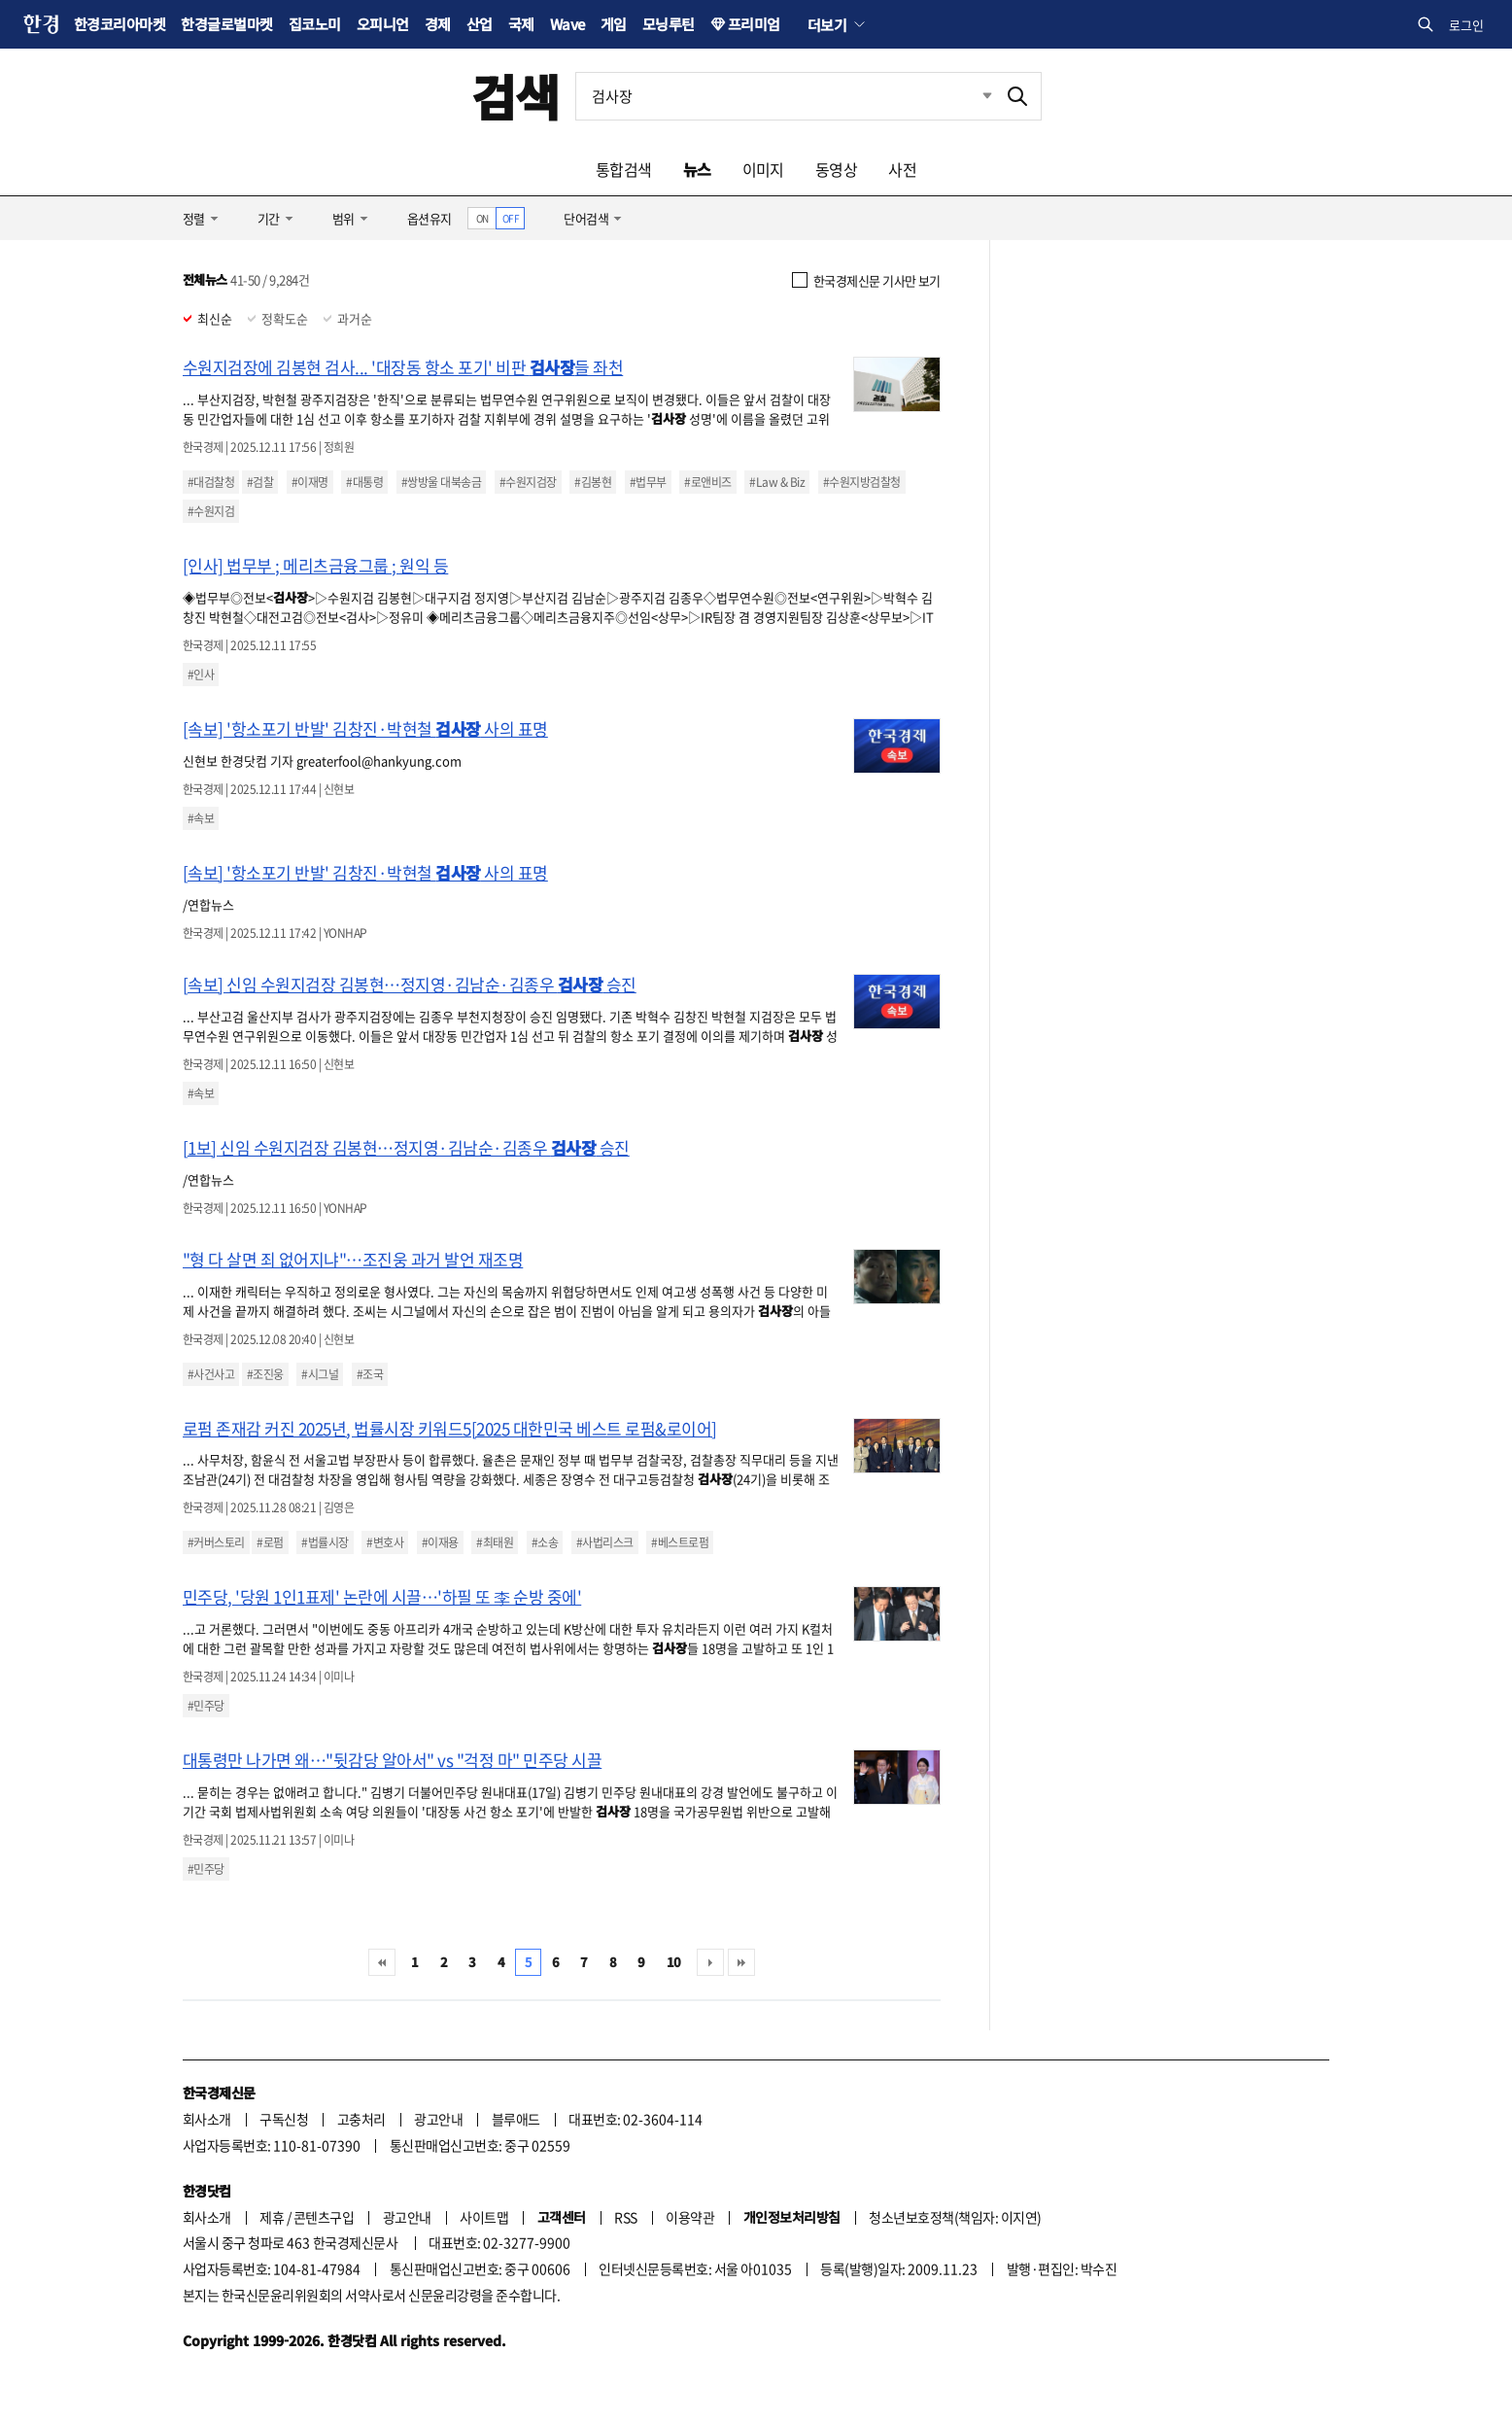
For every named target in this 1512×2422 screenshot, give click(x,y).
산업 (479, 24)
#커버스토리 (216, 1542)
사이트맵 (484, 2217)
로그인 (1466, 25)
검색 (515, 95)
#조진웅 (265, 1374)
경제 (438, 24)
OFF (510, 218)
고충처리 (361, 2118)
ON (482, 218)
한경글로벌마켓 (226, 24)
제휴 (271, 2217)
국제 (521, 24)
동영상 (836, 169)
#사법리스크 (605, 1542)
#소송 (545, 1542)
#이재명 (310, 482)
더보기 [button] (827, 24)
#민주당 (206, 1705)
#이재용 (440, 1542)
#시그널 (319, 1374)
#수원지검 (211, 511)
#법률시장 (324, 1542)
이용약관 (690, 2217)
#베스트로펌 (679, 1542)
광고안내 (438, 2118)
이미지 (763, 169)
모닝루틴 (668, 24)
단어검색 (586, 218)
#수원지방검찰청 (862, 482)
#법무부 (648, 482)
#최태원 (494, 1542)
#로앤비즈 (707, 482)
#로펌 (270, 1542)
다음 (710, 1962)
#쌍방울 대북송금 (441, 482)
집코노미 (315, 24)
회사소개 (207, 2118)
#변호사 (384, 1542)
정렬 (194, 218)
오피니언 (383, 24)
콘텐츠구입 (323, 2217)
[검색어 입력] (785, 96)
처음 (381, 1962)
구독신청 (283, 2118)
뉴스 (697, 169)
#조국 (370, 1374)
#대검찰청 (211, 482)
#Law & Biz (777, 482)
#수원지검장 (528, 482)
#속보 (201, 818)
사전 (902, 169)
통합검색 (624, 169)
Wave (567, 24)
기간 (269, 218)
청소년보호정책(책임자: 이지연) (955, 2217)
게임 (614, 24)
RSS (625, 2217)
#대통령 (364, 482)
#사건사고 (211, 1374)
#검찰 (260, 482)
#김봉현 (592, 482)
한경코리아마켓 (119, 24)
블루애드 (516, 2118)
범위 (343, 218)
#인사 (201, 674)
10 (674, 1962)
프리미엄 (754, 24)
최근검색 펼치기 (972, 96)
